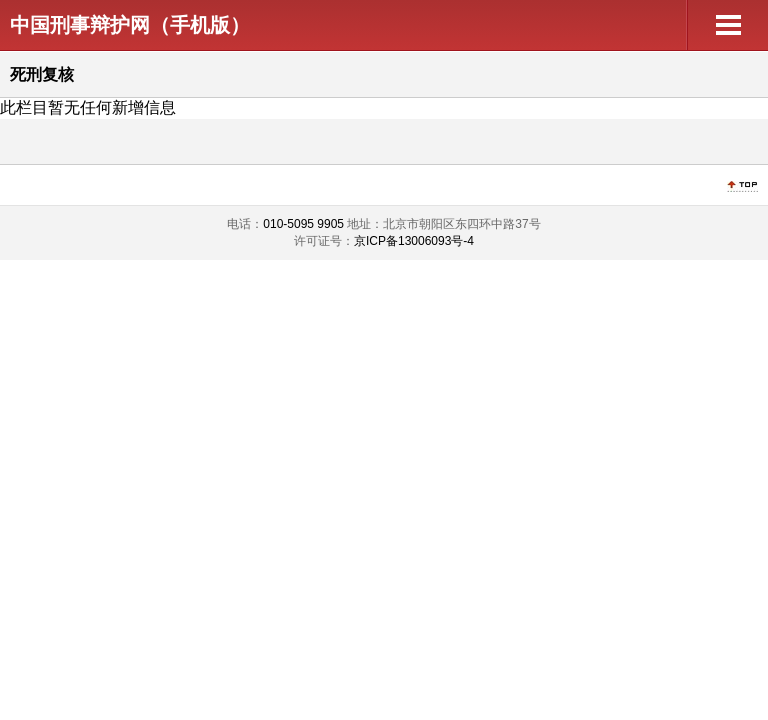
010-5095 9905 (303, 224)
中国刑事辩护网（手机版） (130, 25)
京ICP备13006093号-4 (414, 241)
